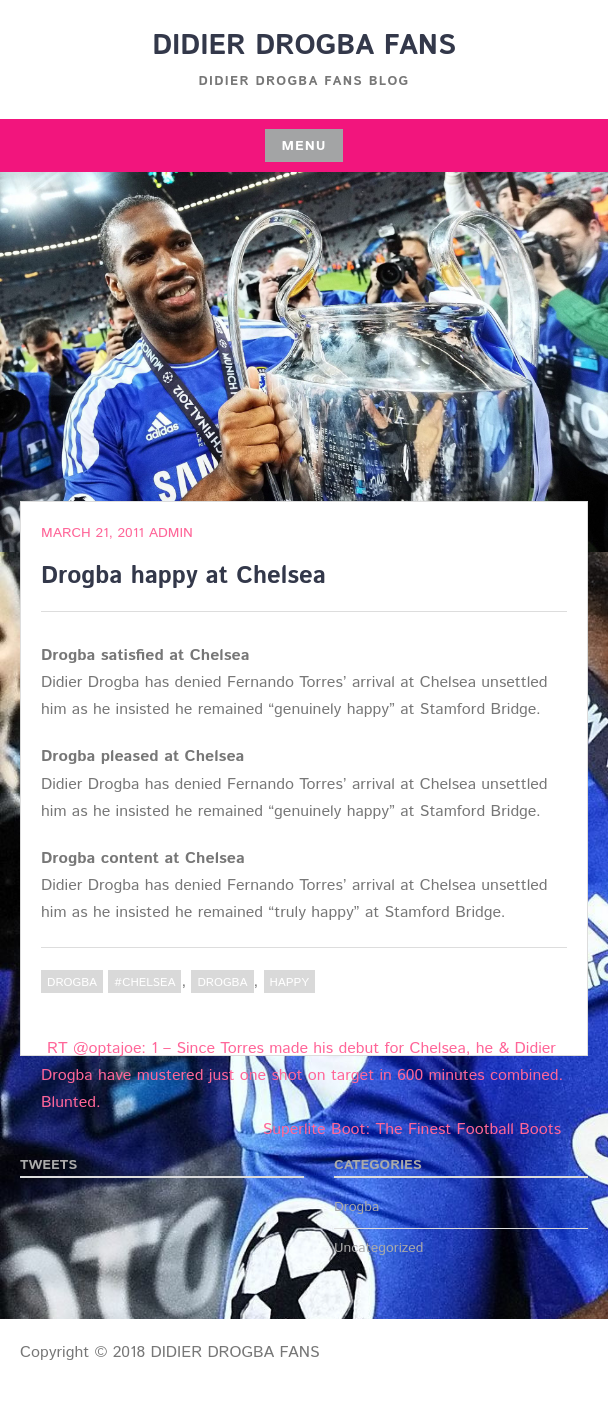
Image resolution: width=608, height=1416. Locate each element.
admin (171, 533)
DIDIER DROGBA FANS (304, 46)
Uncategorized (379, 1248)
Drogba (72, 982)
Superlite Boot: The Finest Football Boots (412, 1129)
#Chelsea (144, 982)
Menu (303, 146)
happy (289, 982)
